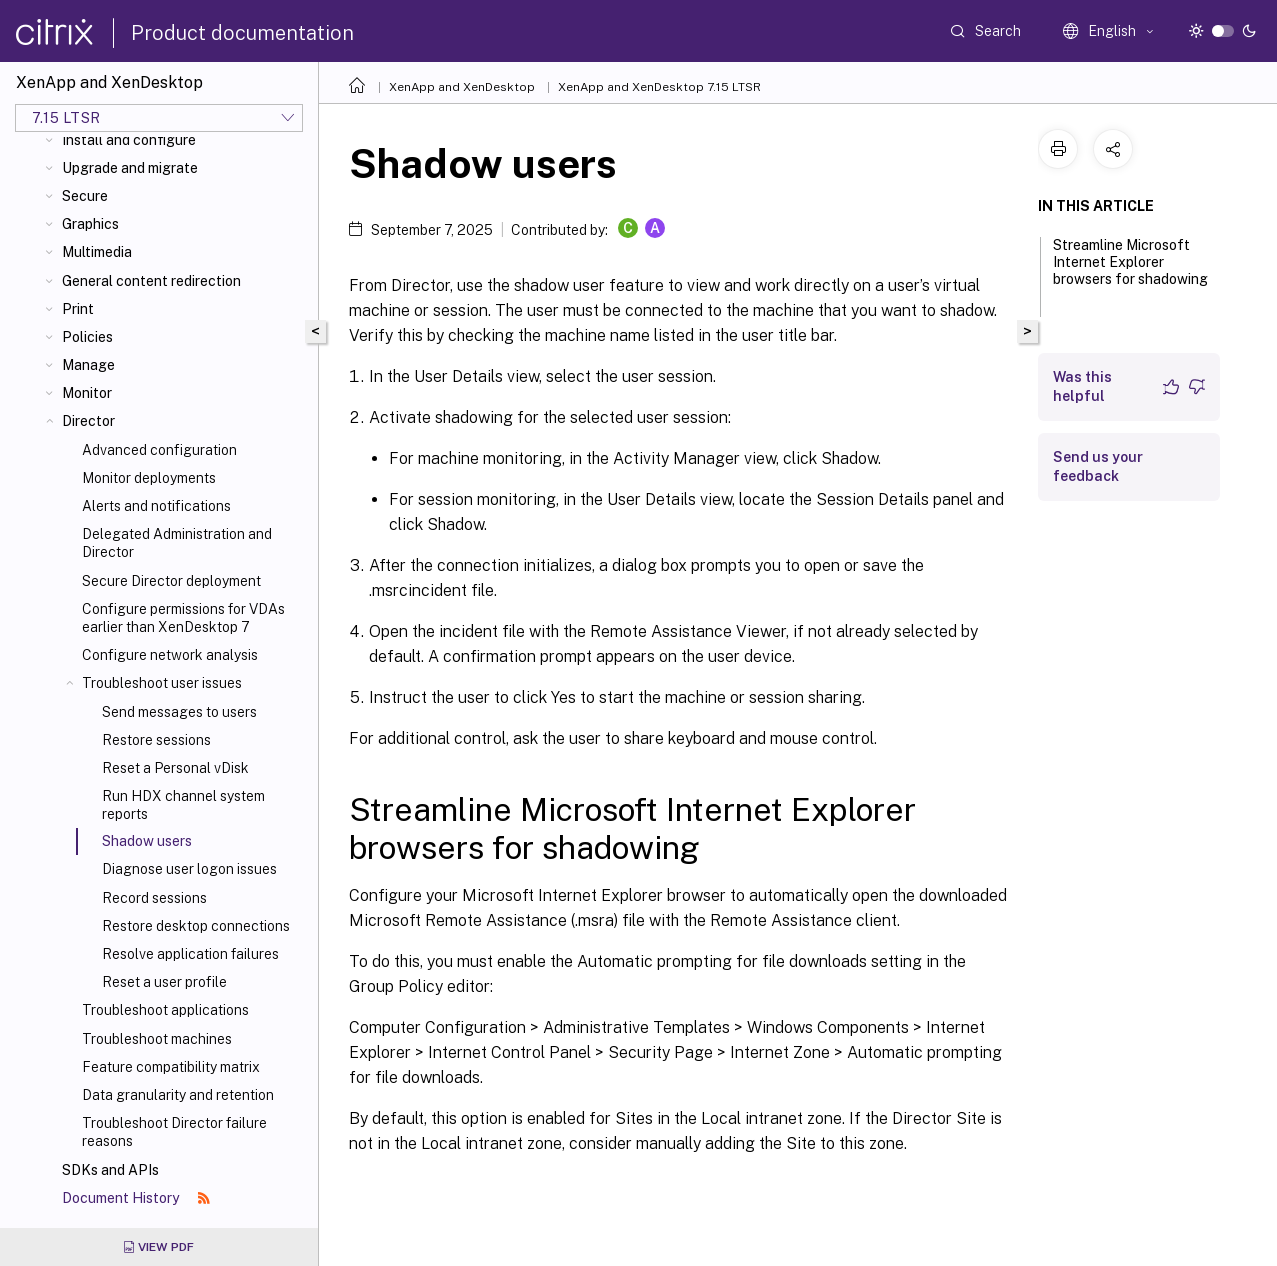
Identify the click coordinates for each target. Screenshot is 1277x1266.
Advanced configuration (159, 450)
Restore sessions (156, 740)
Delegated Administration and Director (177, 543)
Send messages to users (179, 712)
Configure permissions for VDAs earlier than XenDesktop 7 (183, 618)
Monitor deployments (149, 478)
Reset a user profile (164, 982)
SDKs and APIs (110, 1170)
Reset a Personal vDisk (175, 768)
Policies (87, 337)
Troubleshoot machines (157, 1039)
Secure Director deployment (171, 581)
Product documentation (242, 33)
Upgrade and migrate (130, 168)
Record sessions (154, 898)
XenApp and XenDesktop (462, 87)
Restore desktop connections (196, 926)
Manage (88, 365)
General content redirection (151, 281)
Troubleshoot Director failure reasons (174, 1132)
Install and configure (129, 140)
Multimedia (97, 252)
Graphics (90, 224)
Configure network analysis (170, 655)
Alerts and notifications (156, 506)
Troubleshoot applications (165, 1010)
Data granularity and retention (178, 1095)
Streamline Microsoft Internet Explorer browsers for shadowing (1130, 271)
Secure (85, 196)
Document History (136, 1198)
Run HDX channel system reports (183, 805)
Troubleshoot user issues (162, 683)
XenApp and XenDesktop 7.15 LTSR (659, 87)
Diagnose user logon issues (189, 869)
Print (78, 309)
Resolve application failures (190, 954)
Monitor (87, 393)
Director (88, 421)
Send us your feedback (1098, 466)
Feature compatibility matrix (171, 1067)
